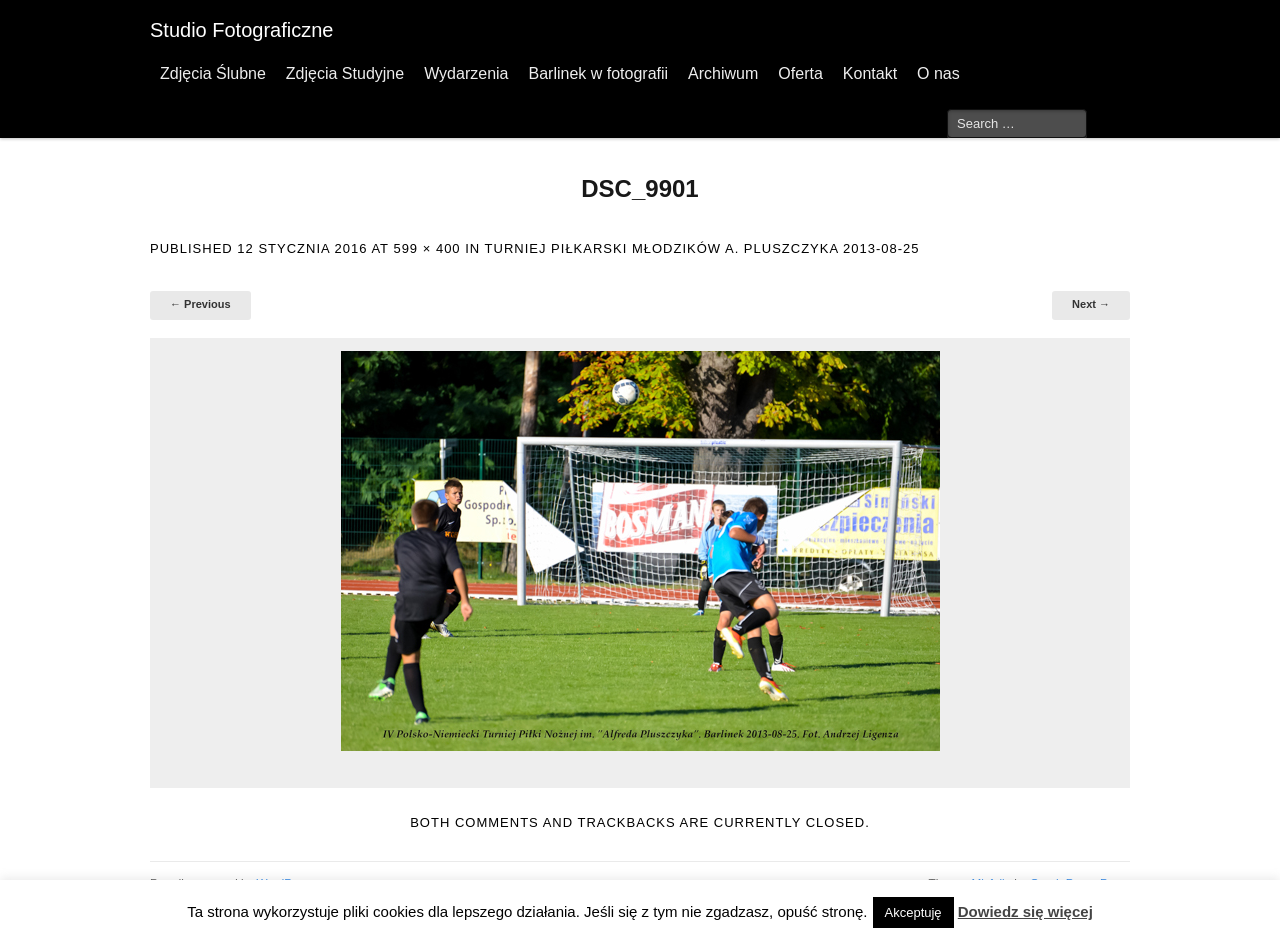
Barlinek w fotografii (598, 73)
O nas (938, 73)
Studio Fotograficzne (241, 30)
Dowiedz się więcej (1025, 911)
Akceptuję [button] (913, 912)
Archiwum (723, 73)
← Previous (200, 304)
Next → (1091, 304)
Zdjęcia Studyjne (345, 73)
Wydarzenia (466, 73)
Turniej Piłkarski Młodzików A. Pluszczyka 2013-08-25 (702, 248)
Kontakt (870, 73)
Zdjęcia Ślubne (213, 73)
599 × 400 (426, 248)
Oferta (800, 73)
